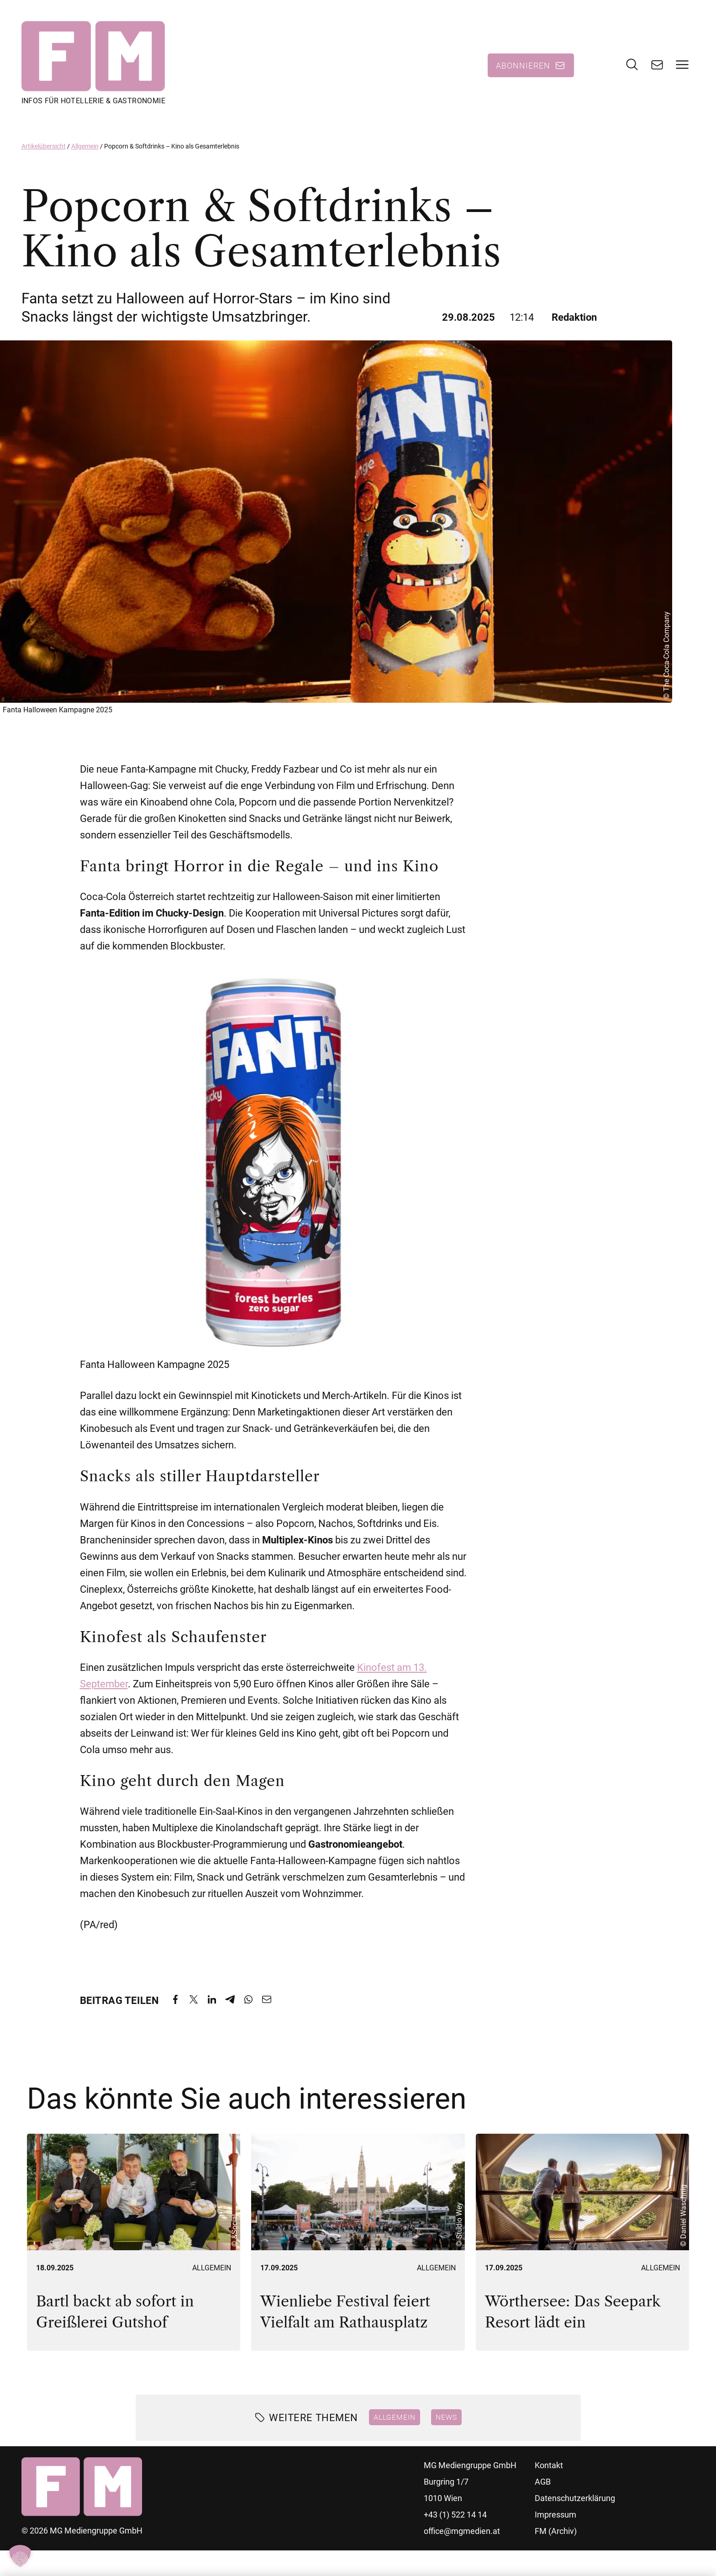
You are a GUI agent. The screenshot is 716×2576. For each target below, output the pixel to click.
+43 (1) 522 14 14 (455, 2516)
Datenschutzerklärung (575, 2499)
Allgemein (85, 147)
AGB (543, 2483)
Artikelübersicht (43, 147)
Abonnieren (523, 66)
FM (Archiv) (556, 2532)
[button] (20, 2556)
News (446, 2418)
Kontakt (549, 2466)
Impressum (555, 2516)
